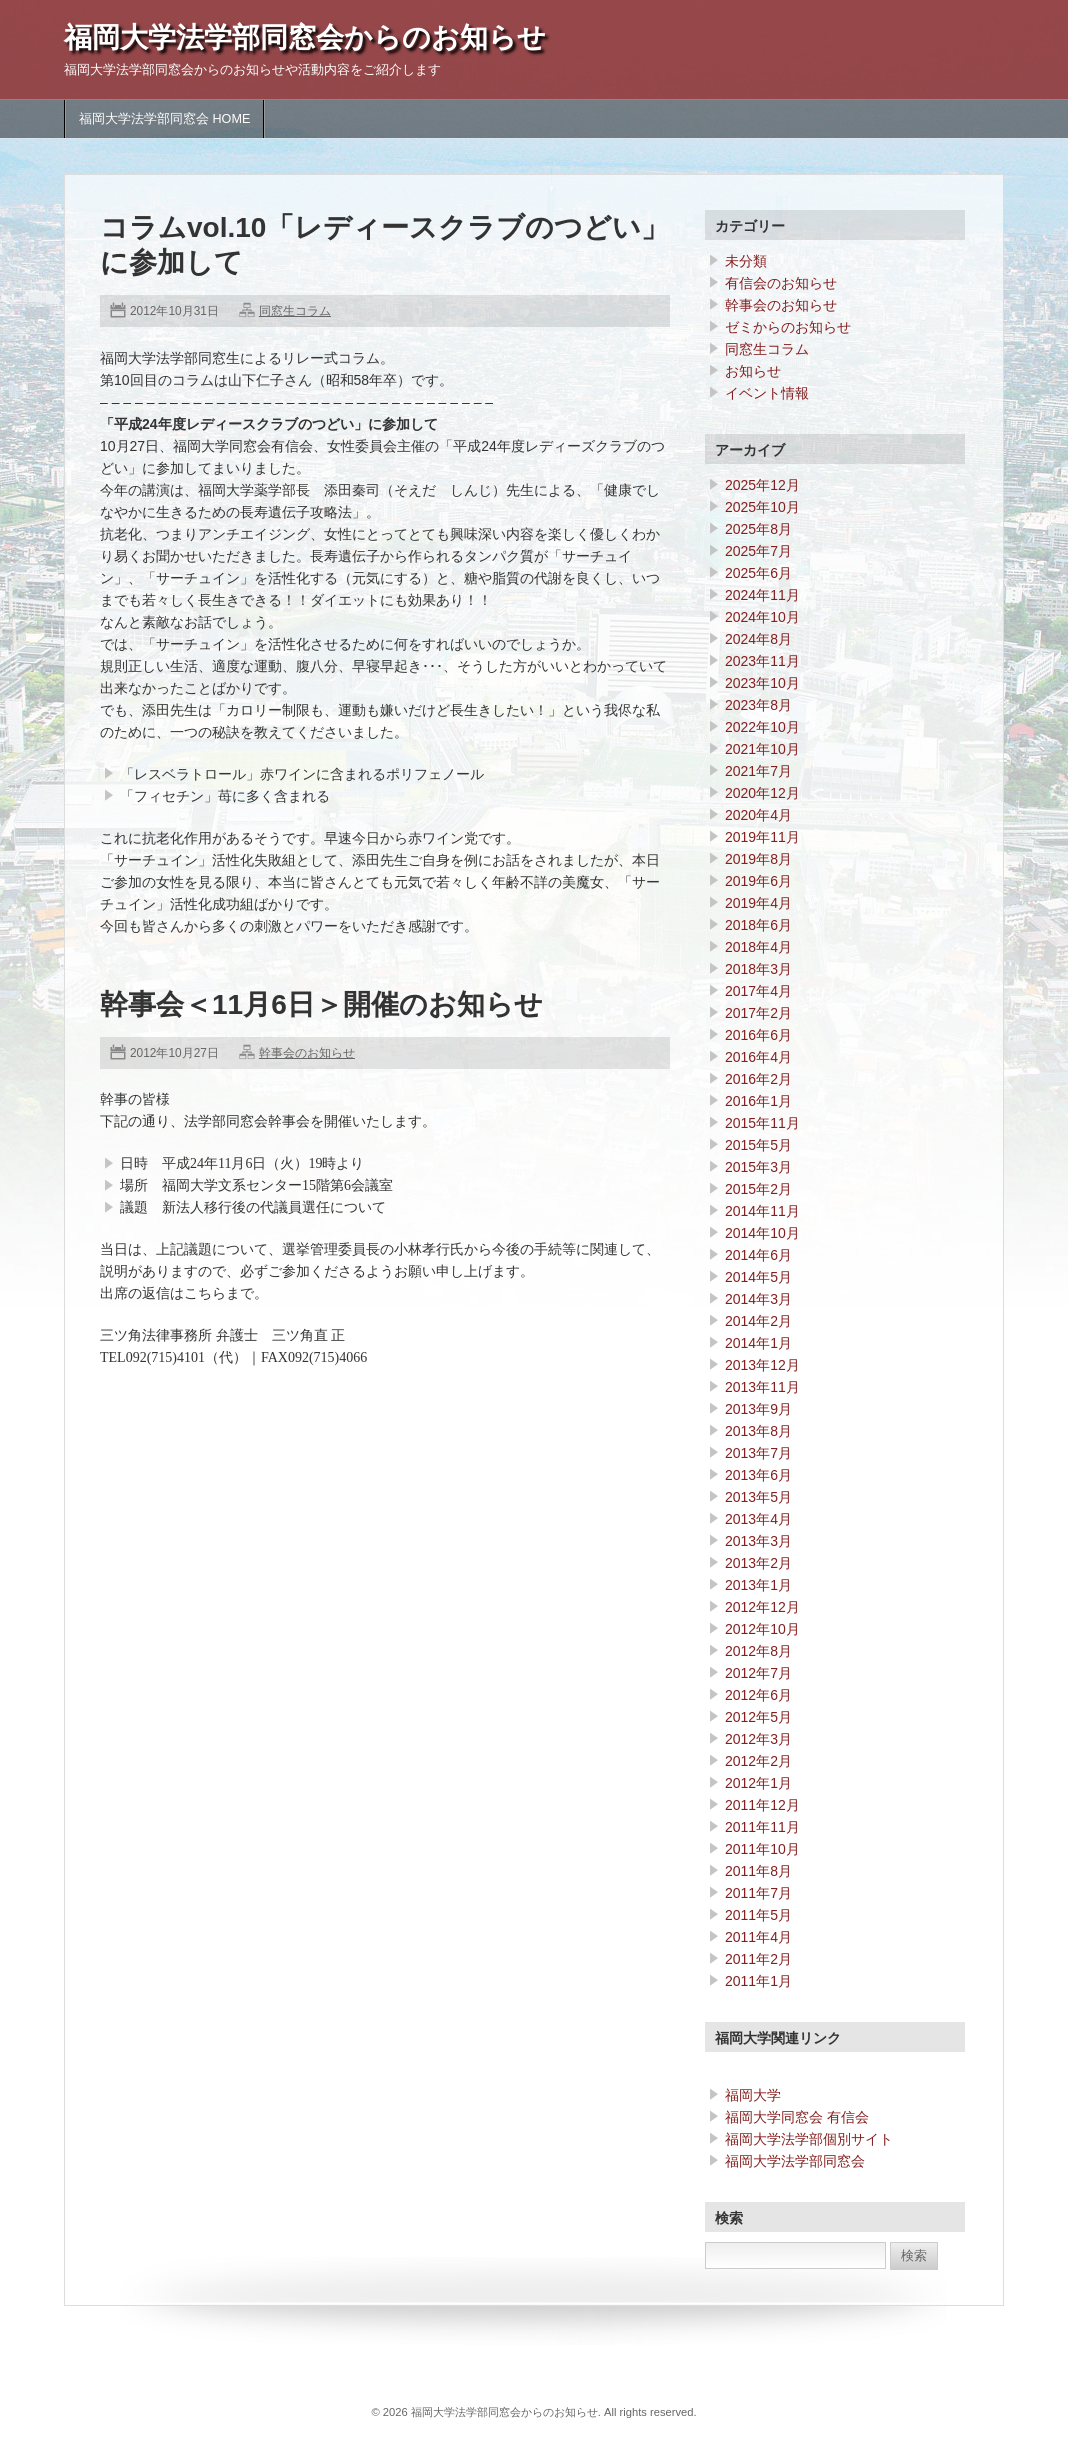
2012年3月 (758, 1739)
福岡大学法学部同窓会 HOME (164, 119)
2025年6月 (758, 573)
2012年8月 (758, 1651)
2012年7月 (758, 1673)
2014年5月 (758, 1277)
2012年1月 (758, 1783)
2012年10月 (762, 1629)
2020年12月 (762, 793)
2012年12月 (762, 1607)
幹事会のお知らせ (307, 1053)
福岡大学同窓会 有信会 (797, 2117)
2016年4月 (758, 1057)
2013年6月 (758, 1475)
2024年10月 (762, 617)
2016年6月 (758, 1035)
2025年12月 (762, 485)
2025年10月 (762, 507)
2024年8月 (758, 639)
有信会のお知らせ (781, 283)
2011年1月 (758, 1981)
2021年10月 (762, 749)
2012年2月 (758, 1761)
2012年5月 (758, 1717)
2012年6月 (758, 1695)
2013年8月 (758, 1431)
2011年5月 (758, 1915)
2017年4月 (758, 991)
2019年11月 (762, 837)
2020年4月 (758, 815)
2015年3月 (758, 1167)
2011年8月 (758, 1871)
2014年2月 (758, 1321)
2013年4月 (758, 1519)
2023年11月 (762, 661)
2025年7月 (758, 551)
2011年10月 (762, 1849)
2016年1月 (758, 1101)
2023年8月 (758, 705)
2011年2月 (758, 1959)
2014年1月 (758, 1343)
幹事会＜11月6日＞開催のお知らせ (321, 1004)
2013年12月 (762, 1365)
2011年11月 (762, 1827)
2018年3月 (758, 969)
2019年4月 (758, 903)
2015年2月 (758, 1189)
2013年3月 (758, 1541)
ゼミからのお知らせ (788, 327)
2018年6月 (758, 925)
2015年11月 (762, 1123)
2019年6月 (758, 881)
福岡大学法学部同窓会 (795, 2161)
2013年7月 (758, 1453)
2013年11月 (762, 1387)
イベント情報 (767, 393)
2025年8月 (758, 529)
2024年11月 (762, 595)
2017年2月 (758, 1013)
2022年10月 (762, 727)
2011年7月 (758, 1893)
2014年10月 (762, 1233)
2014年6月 (758, 1255)
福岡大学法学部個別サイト (809, 2139)
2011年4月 (758, 1937)
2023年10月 (762, 683)
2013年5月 (758, 1497)
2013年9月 (758, 1409)
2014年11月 (762, 1211)
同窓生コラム (295, 311)
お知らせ (753, 371)
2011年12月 (762, 1805)
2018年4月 (758, 947)
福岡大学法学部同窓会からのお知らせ (305, 37)
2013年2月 (758, 1563)
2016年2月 (758, 1079)
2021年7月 (758, 771)
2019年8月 (758, 859)
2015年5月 (758, 1145)
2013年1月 (758, 1585)
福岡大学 (753, 2095)
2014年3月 (758, 1299)
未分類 (746, 261)
